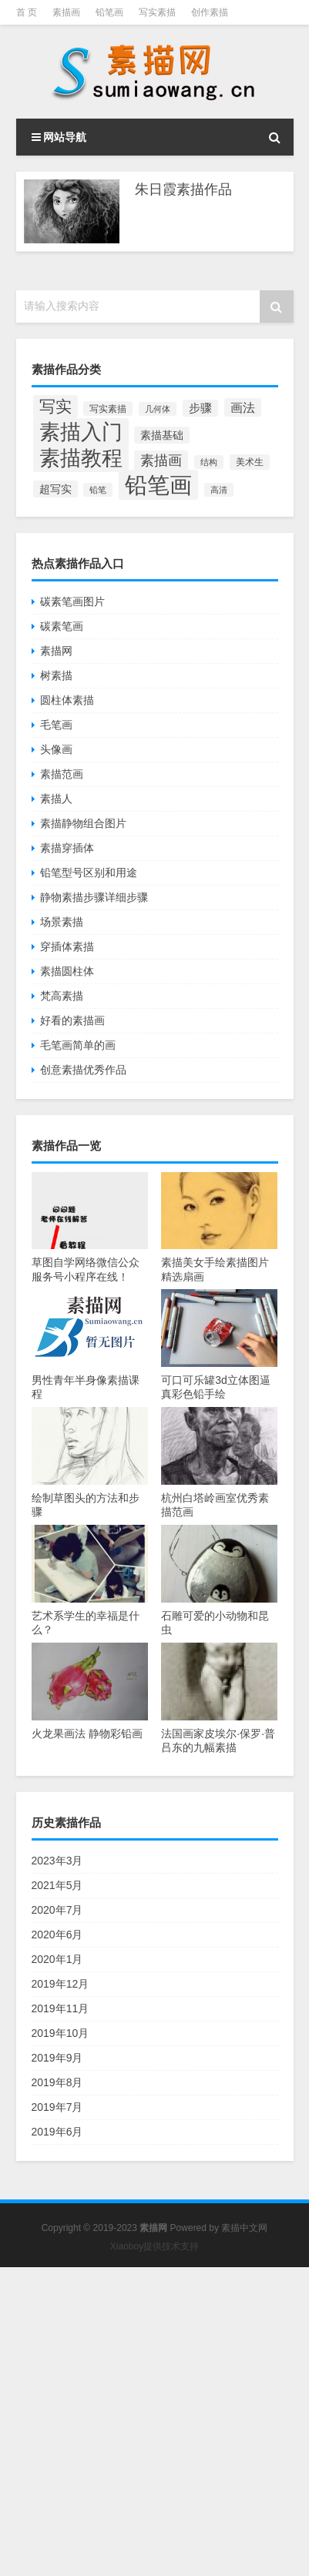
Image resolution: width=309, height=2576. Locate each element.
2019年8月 (57, 2082)
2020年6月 (57, 1934)
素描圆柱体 (67, 971)
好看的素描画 (72, 1020)
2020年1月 (57, 1959)
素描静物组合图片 (83, 823)
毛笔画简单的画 (78, 1045)
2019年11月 (60, 2008)
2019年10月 (60, 2033)
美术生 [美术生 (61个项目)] (250, 462)
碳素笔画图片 (72, 601)
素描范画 (61, 774)
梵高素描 (61, 996)
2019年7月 (57, 2107)
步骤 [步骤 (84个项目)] (200, 408)
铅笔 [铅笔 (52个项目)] (97, 489)
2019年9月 (57, 2058)
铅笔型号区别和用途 (88, 872)
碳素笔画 (61, 626)
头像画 (56, 749)
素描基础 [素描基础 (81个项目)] (161, 435)
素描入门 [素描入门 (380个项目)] (81, 432)
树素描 (56, 675)
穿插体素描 (67, 946)
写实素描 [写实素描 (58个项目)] (107, 409)
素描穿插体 (67, 848)
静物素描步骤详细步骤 (94, 897)
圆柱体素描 (67, 700)
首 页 (26, 12)
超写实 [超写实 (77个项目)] (55, 489)
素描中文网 (244, 2228)
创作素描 (209, 12)
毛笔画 (56, 725)
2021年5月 (57, 1885)
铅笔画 (109, 12)
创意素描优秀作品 (83, 1070)
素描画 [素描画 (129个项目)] (161, 460)
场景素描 (61, 922)
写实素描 (157, 12)
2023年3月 (57, 1860)
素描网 (56, 651)
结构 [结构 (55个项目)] (208, 462)
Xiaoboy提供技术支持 (154, 2246)
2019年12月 (60, 1984)
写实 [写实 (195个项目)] (55, 406)
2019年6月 (57, 2131)
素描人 (56, 798)
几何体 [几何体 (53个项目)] (157, 409)
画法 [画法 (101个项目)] (242, 407)
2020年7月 (57, 1910)
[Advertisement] (154, 2421)
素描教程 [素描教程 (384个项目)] (81, 458)
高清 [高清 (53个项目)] (218, 489)
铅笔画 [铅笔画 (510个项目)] (158, 484)
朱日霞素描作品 (183, 189)
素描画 (66, 12)
